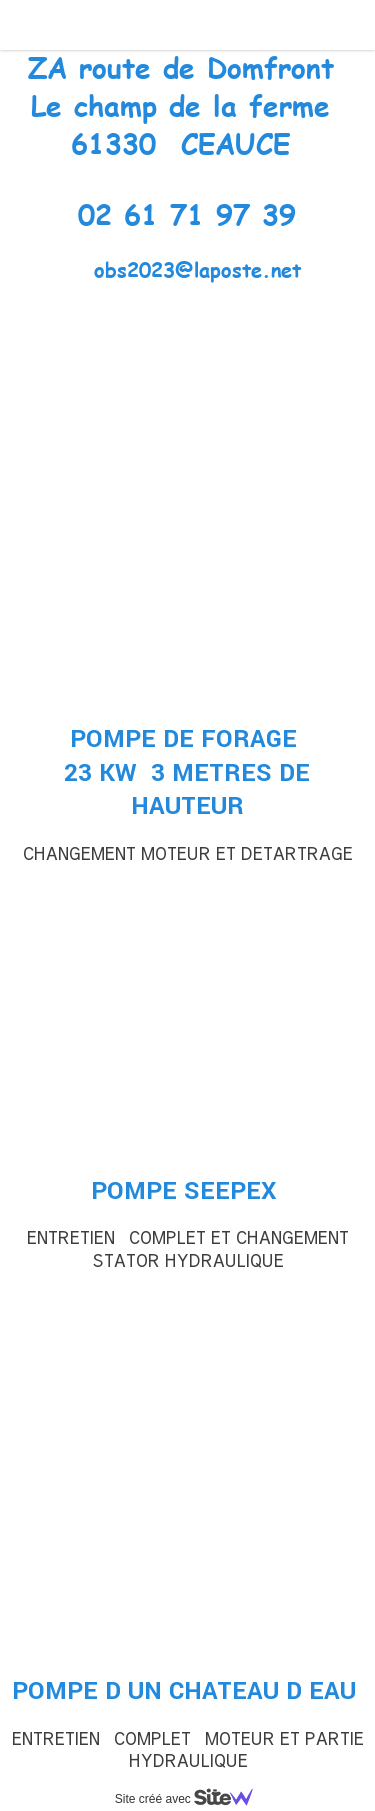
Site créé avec (192, 1799)
